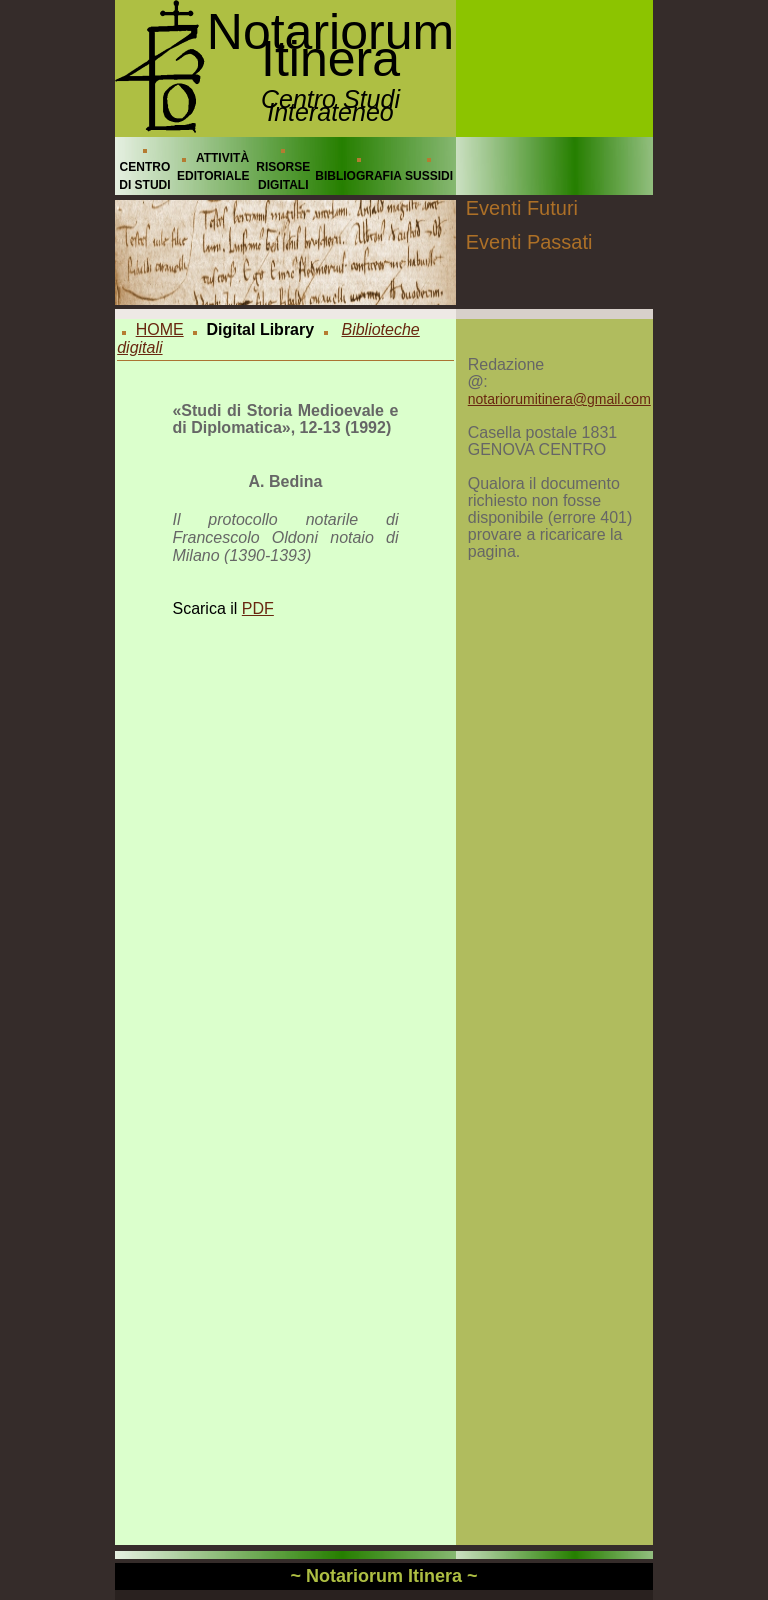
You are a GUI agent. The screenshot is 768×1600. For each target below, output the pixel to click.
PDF (258, 608)
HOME (160, 329)
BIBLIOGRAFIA (358, 176)
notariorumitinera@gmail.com (559, 399)
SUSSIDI (429, 176)
